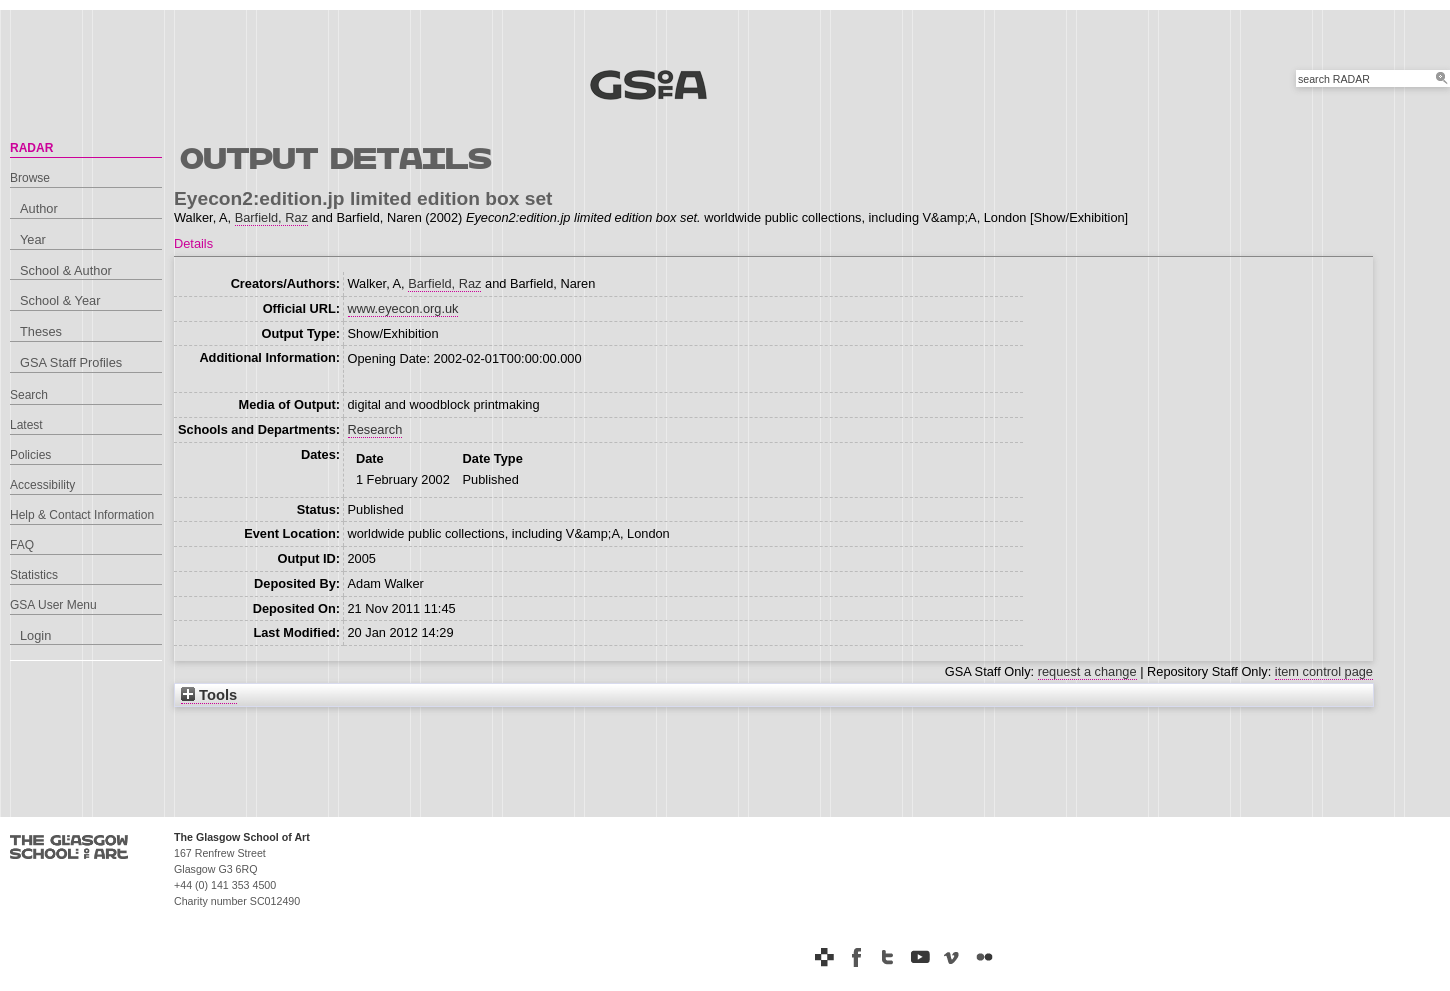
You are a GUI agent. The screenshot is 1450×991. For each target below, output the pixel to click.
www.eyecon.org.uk (403, 308)
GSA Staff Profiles (71, 362)
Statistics (34, 575)
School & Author (66, 270)
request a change (1087, 671)
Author (39, 208)
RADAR (31, 148)
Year (33, 239)
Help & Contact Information (82, 515)
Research (375, 429)
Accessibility (42, 485)
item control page (1324, 671)
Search (29, 395)
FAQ (22, 545)
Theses (41, 331)
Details (193, 243)
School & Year (60, 300)
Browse (30, 178)
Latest (26, 425)
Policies (30, 455)
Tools (209, 695)
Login (35, 635)
